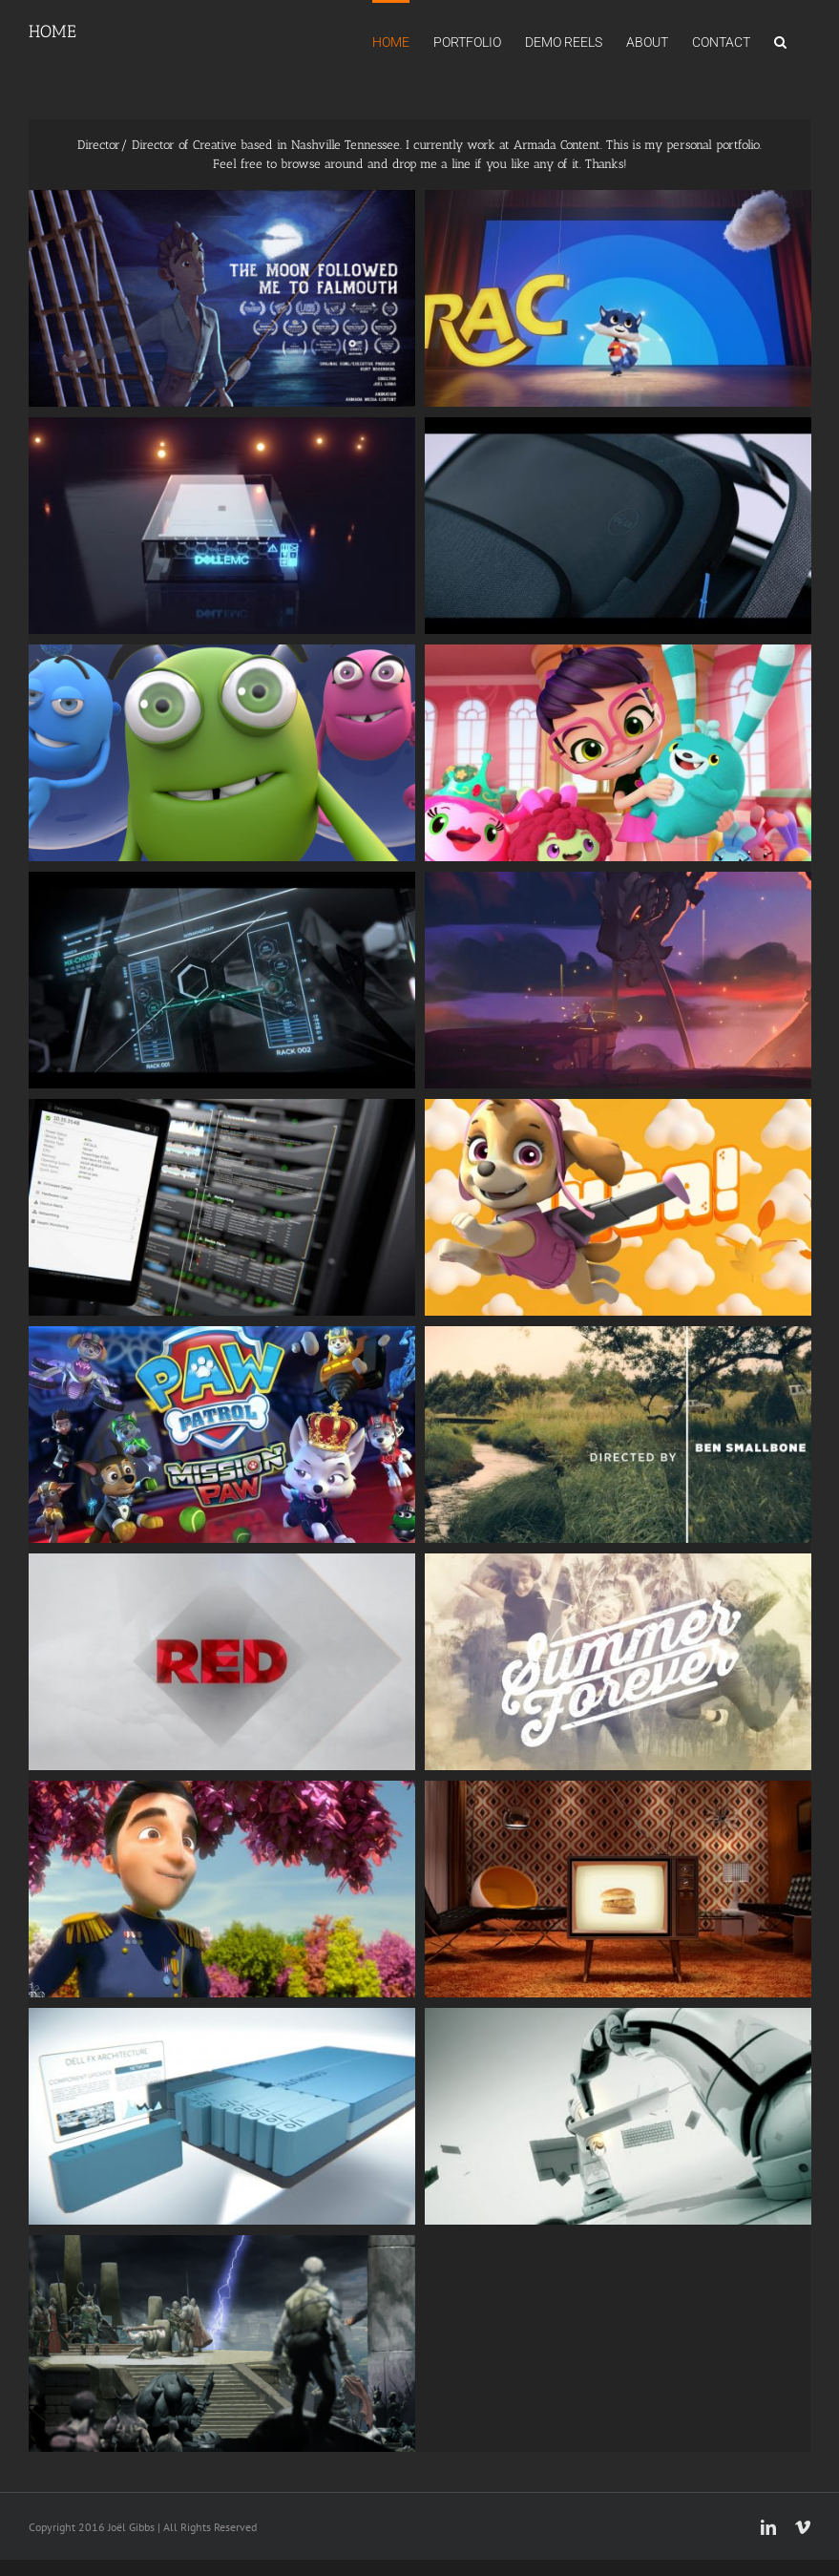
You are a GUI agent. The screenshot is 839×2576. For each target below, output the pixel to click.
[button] (780, 40)
